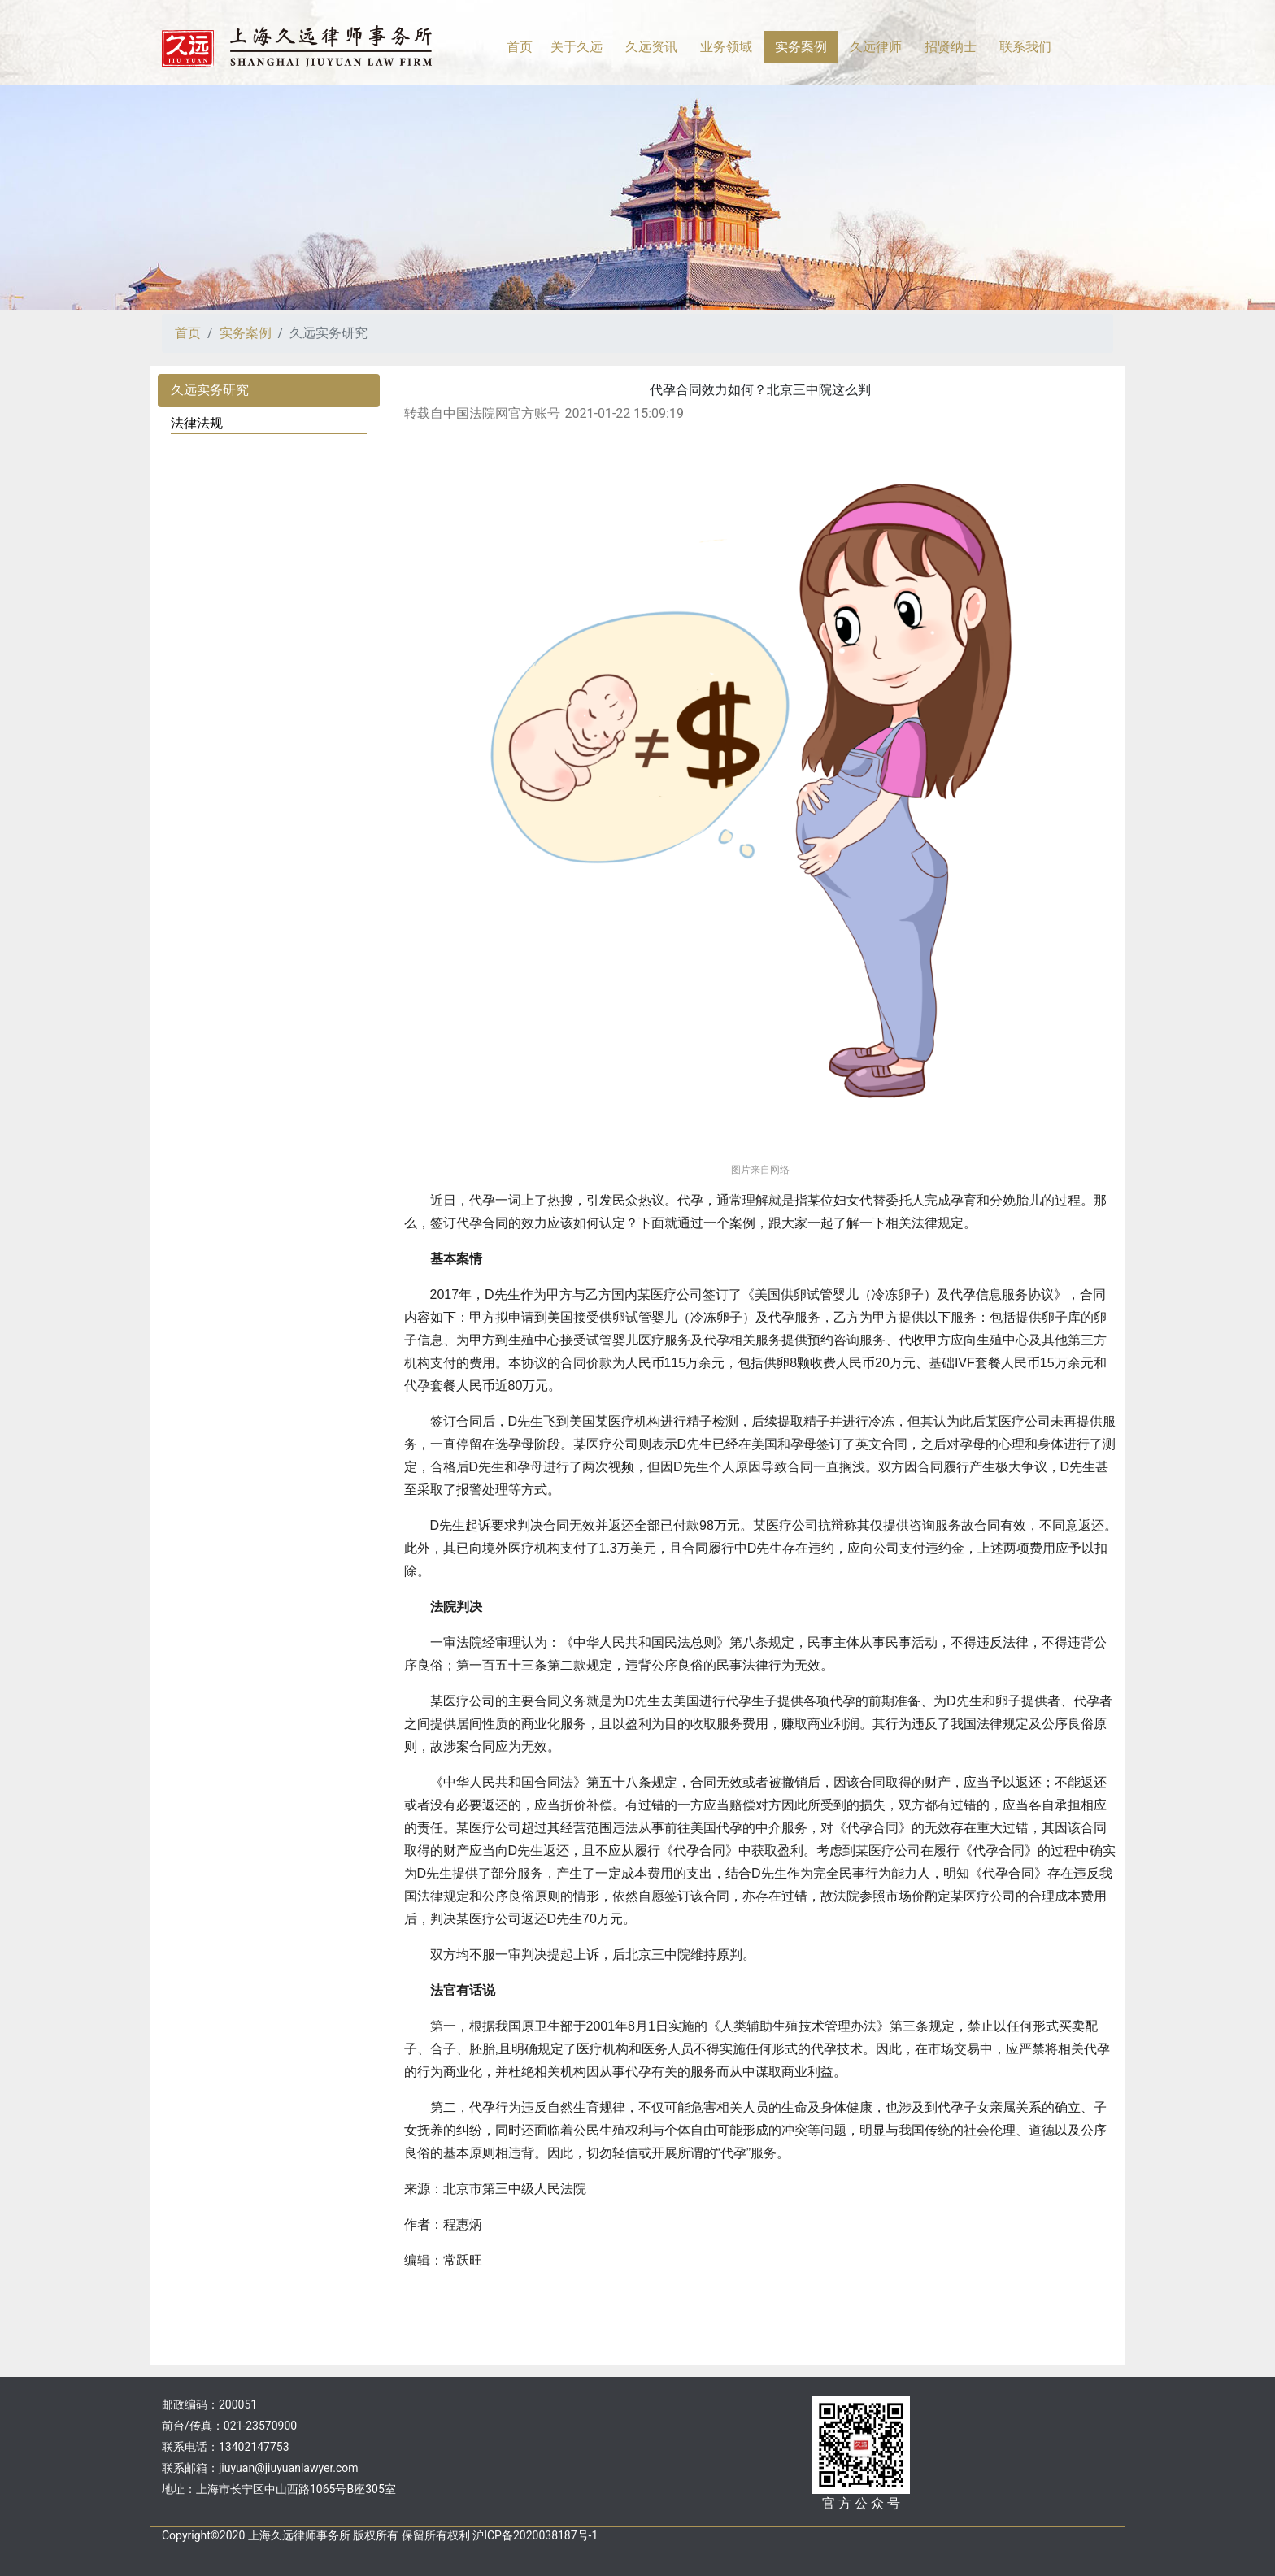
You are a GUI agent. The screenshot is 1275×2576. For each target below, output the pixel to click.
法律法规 (197, 423)
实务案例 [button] (801, 46)
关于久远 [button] (576, 46)
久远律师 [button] (876, 46)
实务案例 (246, 333)
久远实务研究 (210, 389)
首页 (520, 46)
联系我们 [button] (1025, 46)
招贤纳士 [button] (951, 46)
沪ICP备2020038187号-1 (535, 2535)
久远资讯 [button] (651, 46)
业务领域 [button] (726, 46)
